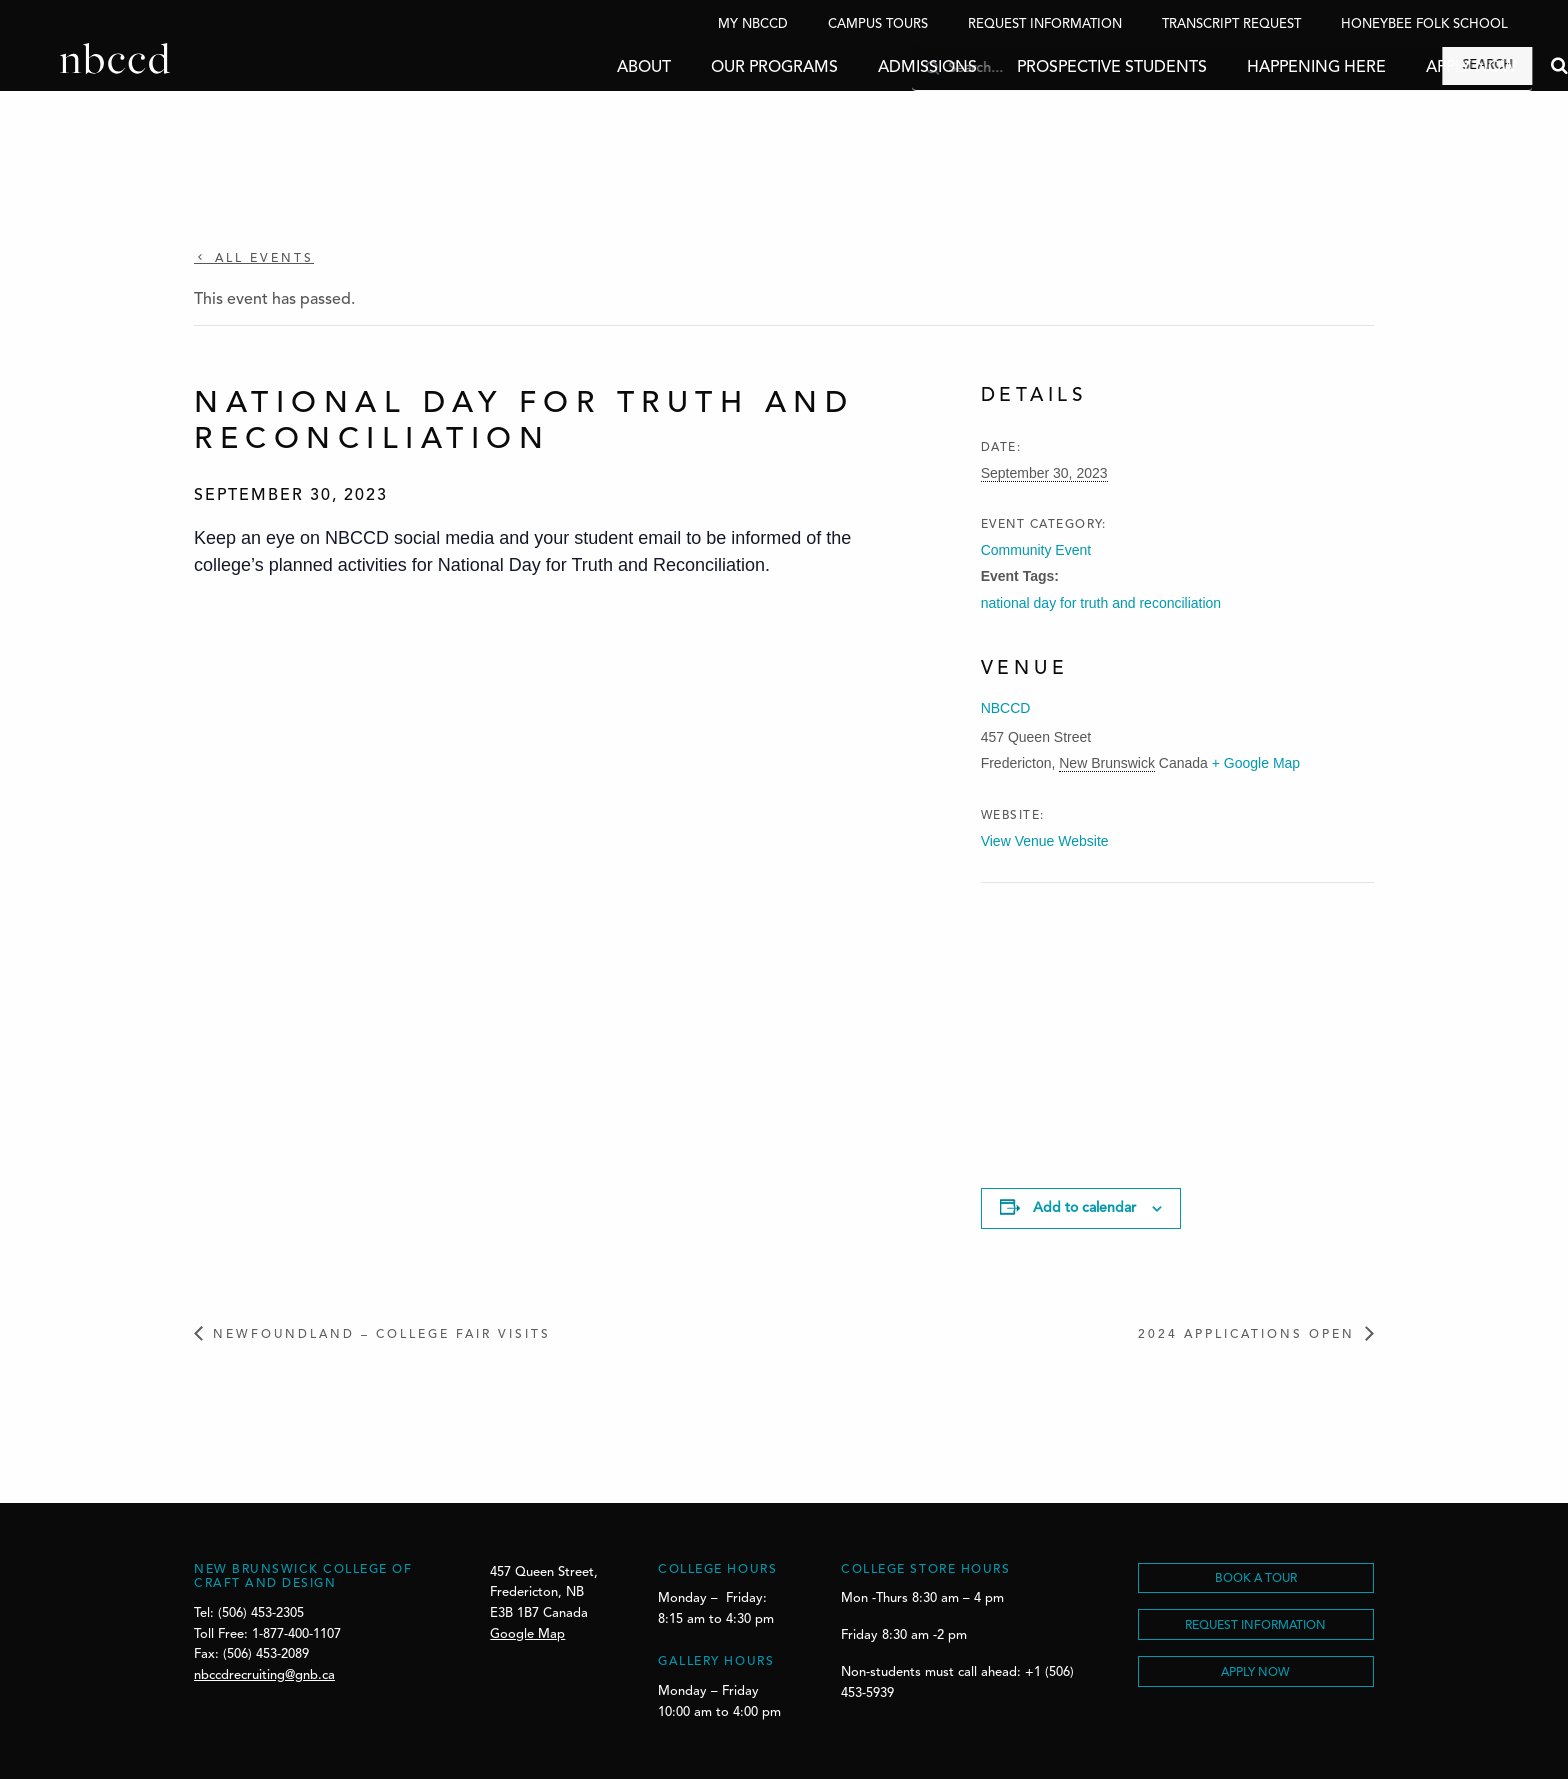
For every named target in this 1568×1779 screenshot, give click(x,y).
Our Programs (714, 68)
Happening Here (1256, 68)
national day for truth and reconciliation (1101, 603)
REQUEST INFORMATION (1255, 1626)
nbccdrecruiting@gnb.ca (264, 1675)
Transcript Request (1231, 24)
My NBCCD (753, 24)
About (584, 68)
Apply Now (1411, 68)
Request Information (1045, 24)
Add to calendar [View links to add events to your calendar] (1084, 1208)
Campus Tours (878, 24)
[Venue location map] (1086, 1020)
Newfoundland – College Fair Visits (382, 1335)
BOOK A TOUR (1256, 1579)
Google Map (527, 1634)
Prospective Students (1052, 68)
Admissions (867, 68)
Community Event (1036, 550)
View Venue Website (1045, 841)
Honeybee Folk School (1424, 24)
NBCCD (1006, 708)
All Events (261, 259)
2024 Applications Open (1246, 1335)
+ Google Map (1256, 763)
